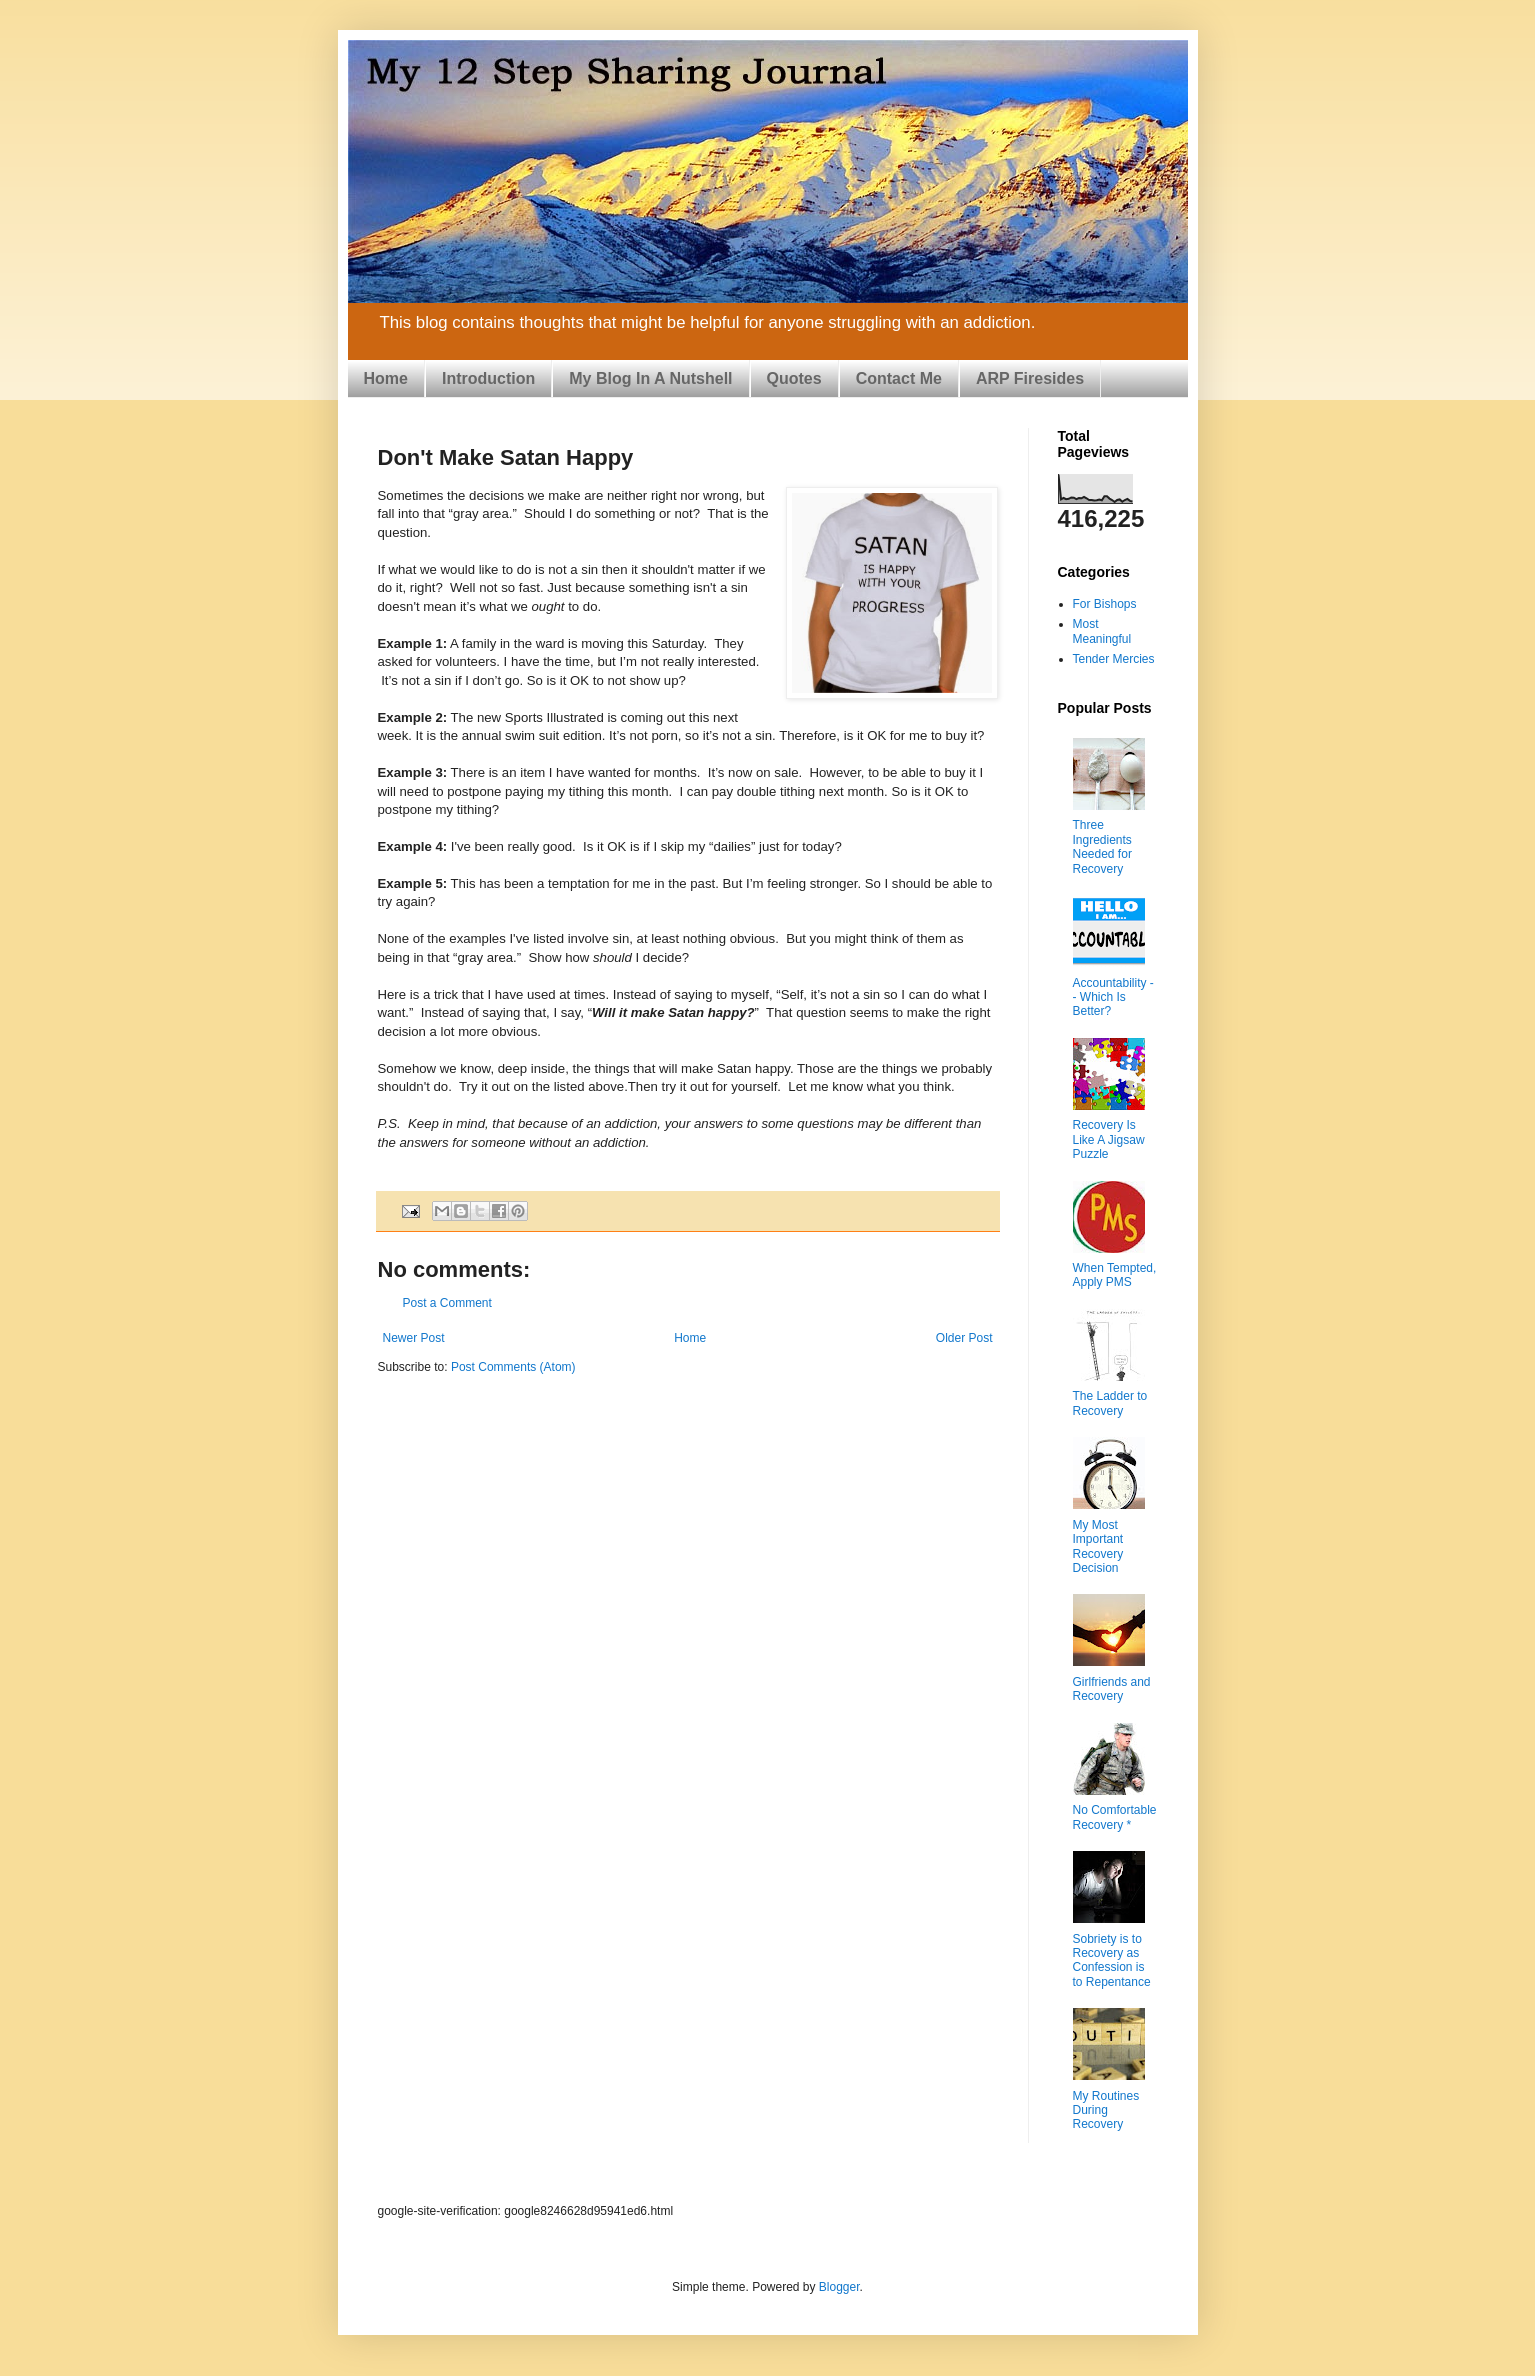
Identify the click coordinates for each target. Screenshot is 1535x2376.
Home (386, 378)
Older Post (964, 1338)
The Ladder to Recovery (1110, 1403)
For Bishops (1105, 604)
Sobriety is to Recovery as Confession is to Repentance (1112, 1960)
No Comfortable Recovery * (1115, 1817)
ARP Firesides (1030, 378)
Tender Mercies (1114, 659)
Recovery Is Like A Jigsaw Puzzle (1109, 1139)
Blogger (839, 2287)
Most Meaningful (1102, 631)
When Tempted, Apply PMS (1115, 1275)
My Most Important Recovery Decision (1098, 1546)
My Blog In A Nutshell (650, 378)
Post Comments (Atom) (513, 1367)
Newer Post (414, 1338)
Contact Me (899, 378)
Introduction (488, 378)
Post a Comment (447, 1303)
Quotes (794, 378)
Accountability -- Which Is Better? (1113, 997)
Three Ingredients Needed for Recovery (1102, 846)
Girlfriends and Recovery (1112, 1689)
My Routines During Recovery (1106, 2110)
